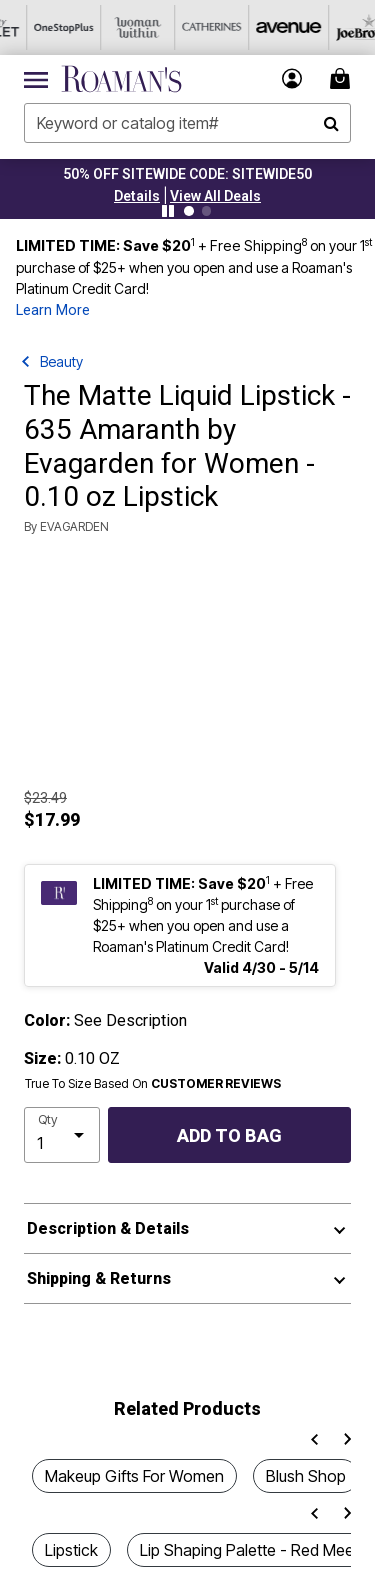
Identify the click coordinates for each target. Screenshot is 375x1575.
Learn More (53, 310)
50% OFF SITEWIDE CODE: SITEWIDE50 (187, 174)
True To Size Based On (153, 1084)
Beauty (61, 361)
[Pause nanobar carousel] (168, 211)
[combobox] (187, 123)
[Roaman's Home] (121, 79)
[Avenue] (259, 27)
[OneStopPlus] (37, 27)
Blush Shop (306, 1476)
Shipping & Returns (99, 1278)
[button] (137, 196)
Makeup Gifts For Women (134, 1476)
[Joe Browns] (333, 27)
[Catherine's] (185, 27)
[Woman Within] (111, 27)
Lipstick (71, 1550)
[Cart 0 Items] (343, 78)
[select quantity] (62, 1135)
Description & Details (108, 1228)
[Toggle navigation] (36, 79)
